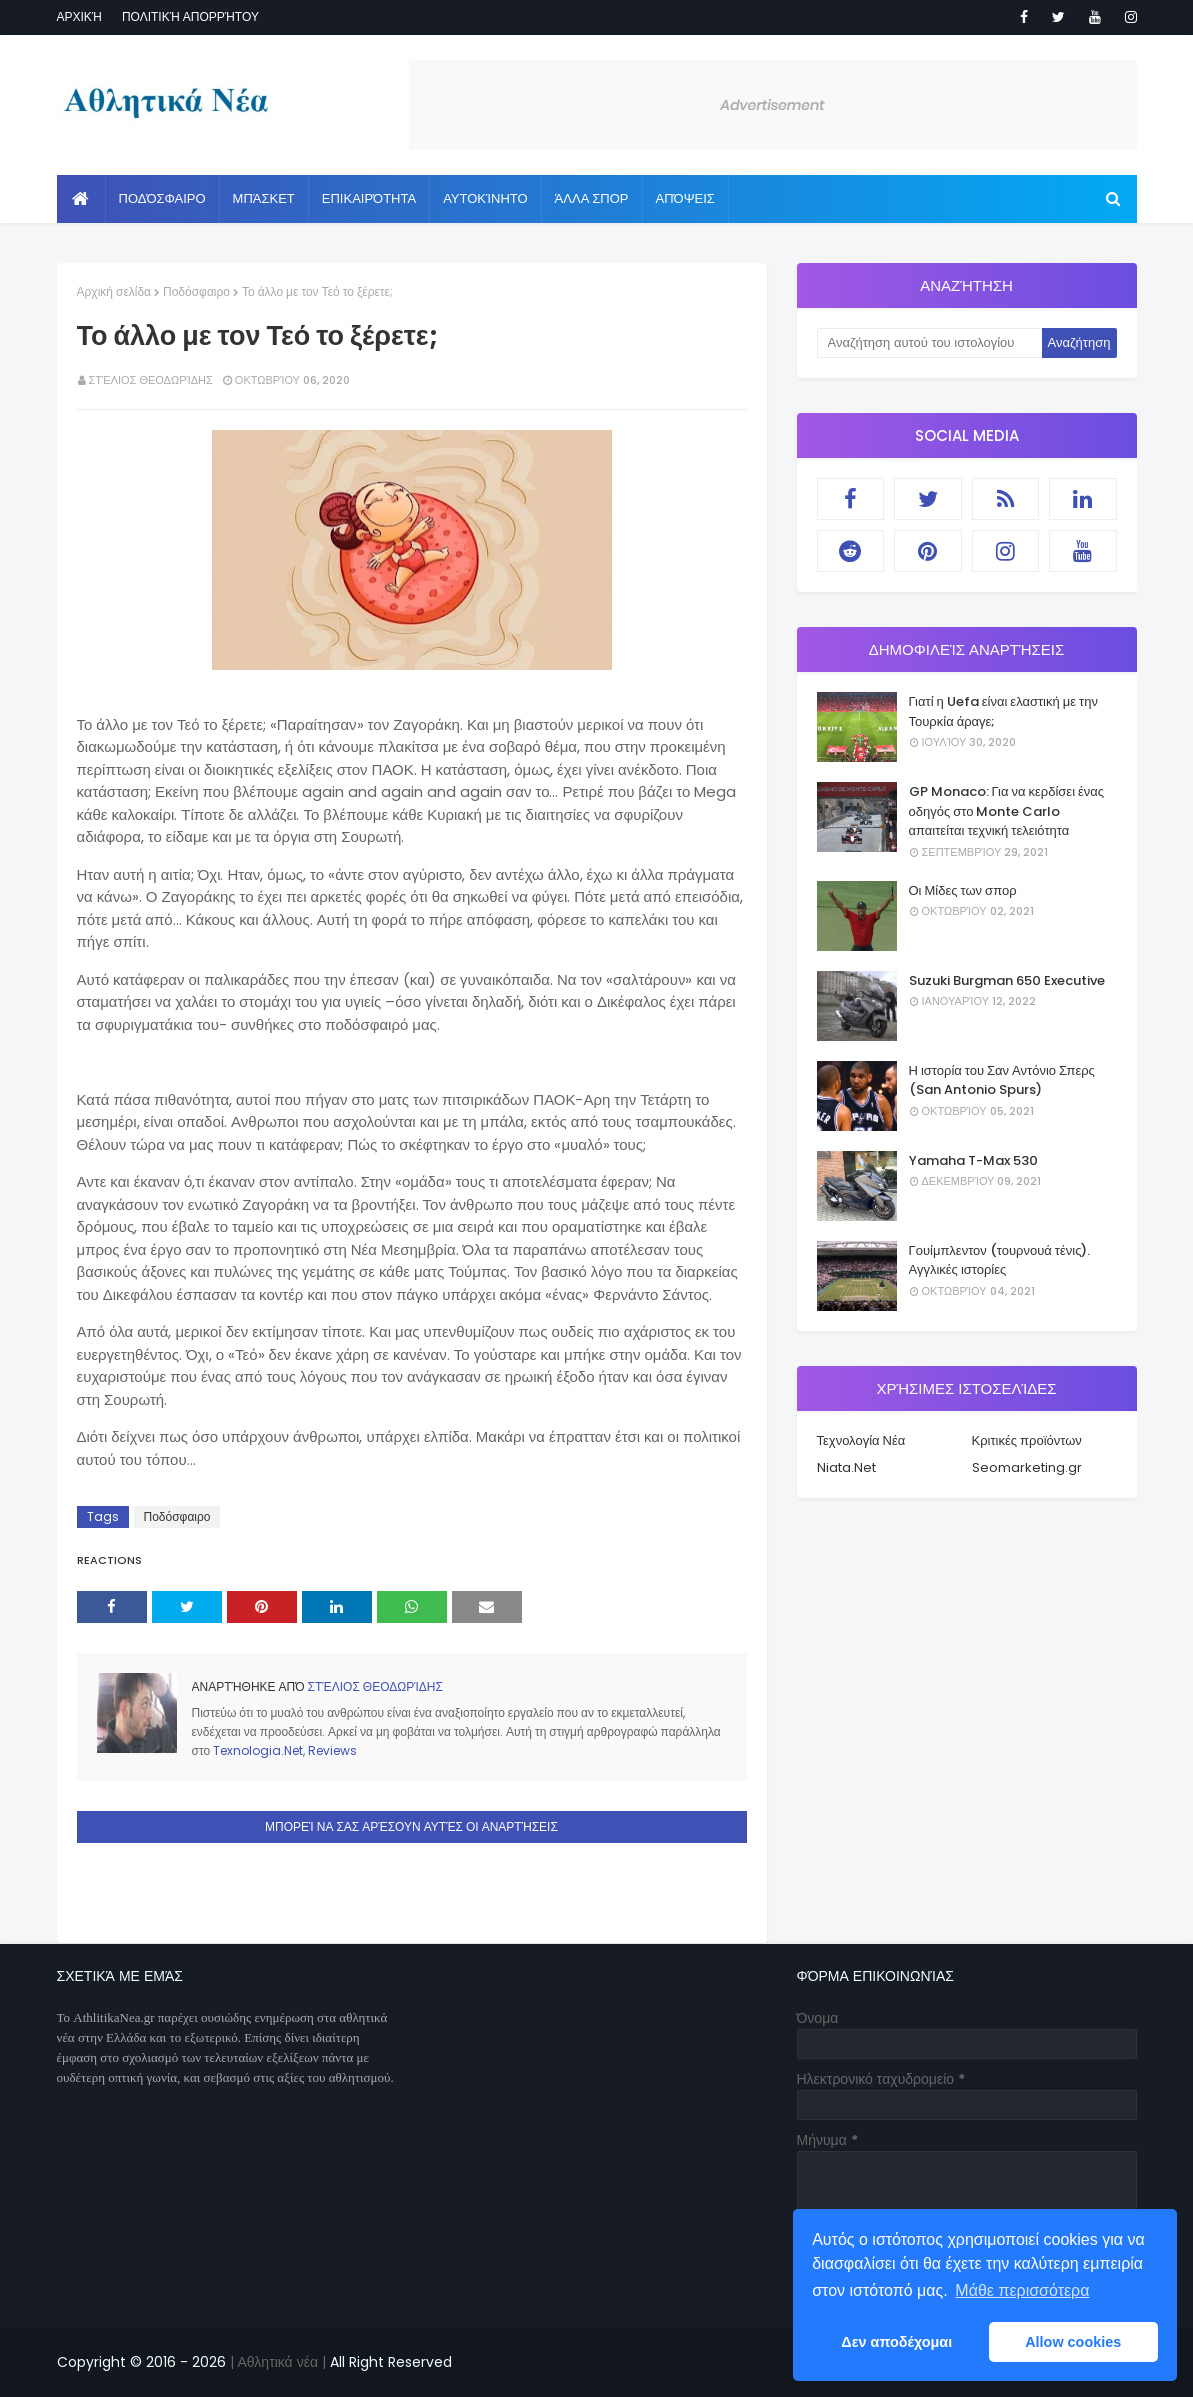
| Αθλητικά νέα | (276, 2362)
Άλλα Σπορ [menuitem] (592, 198)
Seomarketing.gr (1027, 1467)
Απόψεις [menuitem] (685, 198)
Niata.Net (846, 1467)
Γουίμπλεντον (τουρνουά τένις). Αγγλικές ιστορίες (1000, 1260)
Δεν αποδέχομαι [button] (896, 2342)
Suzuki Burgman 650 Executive (1007, 980)
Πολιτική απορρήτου (190, 16)
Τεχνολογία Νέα (861, 1440)
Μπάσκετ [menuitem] (264, 198)
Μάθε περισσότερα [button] (1022, 2290)
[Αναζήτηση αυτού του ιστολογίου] (929, 343)
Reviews (332, 1750)
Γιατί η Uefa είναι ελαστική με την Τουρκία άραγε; (1003, 711)
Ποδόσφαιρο (196, 291)
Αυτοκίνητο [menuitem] (485, 198)
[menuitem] (81, 199)
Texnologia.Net (258, 1750)
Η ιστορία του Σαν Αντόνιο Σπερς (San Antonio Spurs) (1002, 1080)
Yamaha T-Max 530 (973, 1160)
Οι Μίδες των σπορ (963, 890)
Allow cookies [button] (1073, 2342)
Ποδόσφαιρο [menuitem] (162, 198)
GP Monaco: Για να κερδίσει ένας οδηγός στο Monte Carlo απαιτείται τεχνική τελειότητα (1007, 811)
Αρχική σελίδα (114, 291)
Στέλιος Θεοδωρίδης (151, 380)
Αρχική (79, 16)
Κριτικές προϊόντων (1027, 1440)
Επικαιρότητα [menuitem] (369, 198)
